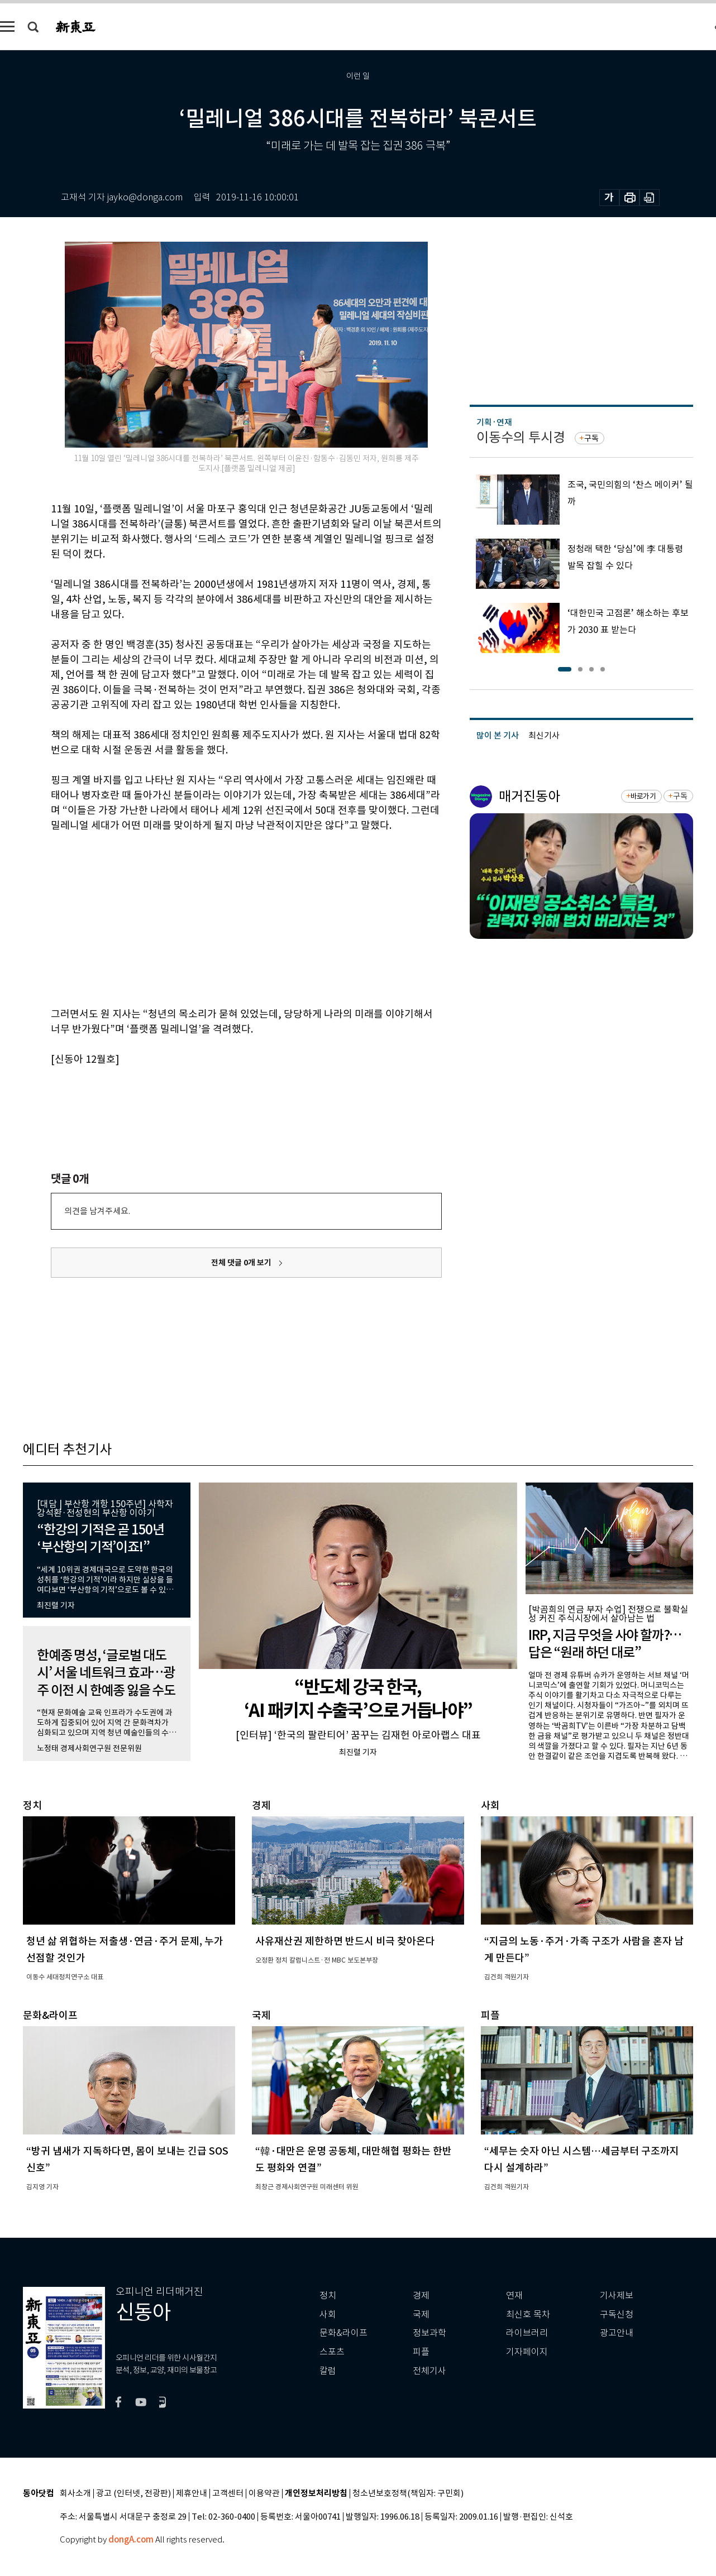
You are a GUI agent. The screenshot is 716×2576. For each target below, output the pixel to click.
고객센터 (228, 2493)
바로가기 (643, 796)
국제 (421, 2314)
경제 (421, 2295)
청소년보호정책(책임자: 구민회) (408, 2493)
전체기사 (429, 2371)
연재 (514, 2295)
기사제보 (616, 2295)
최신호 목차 (528, 2314)
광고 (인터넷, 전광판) (133, 2493)
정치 (327, 2295)
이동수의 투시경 (520, 437)
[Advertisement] (218, 917)
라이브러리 (527, 2333)
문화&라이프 (343, 2333)
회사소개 (75, 2493)
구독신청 (616, 2314)
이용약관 (264, 2493)
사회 (327, 2314)
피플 (421, 2352)
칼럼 (327, 2371)
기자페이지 (527, 2352)
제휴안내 (191, 2493)
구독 (591, 438)
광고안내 (616, 2333)
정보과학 (429, 2333)
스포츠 (332, 2352)
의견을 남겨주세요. (97, 1211)
